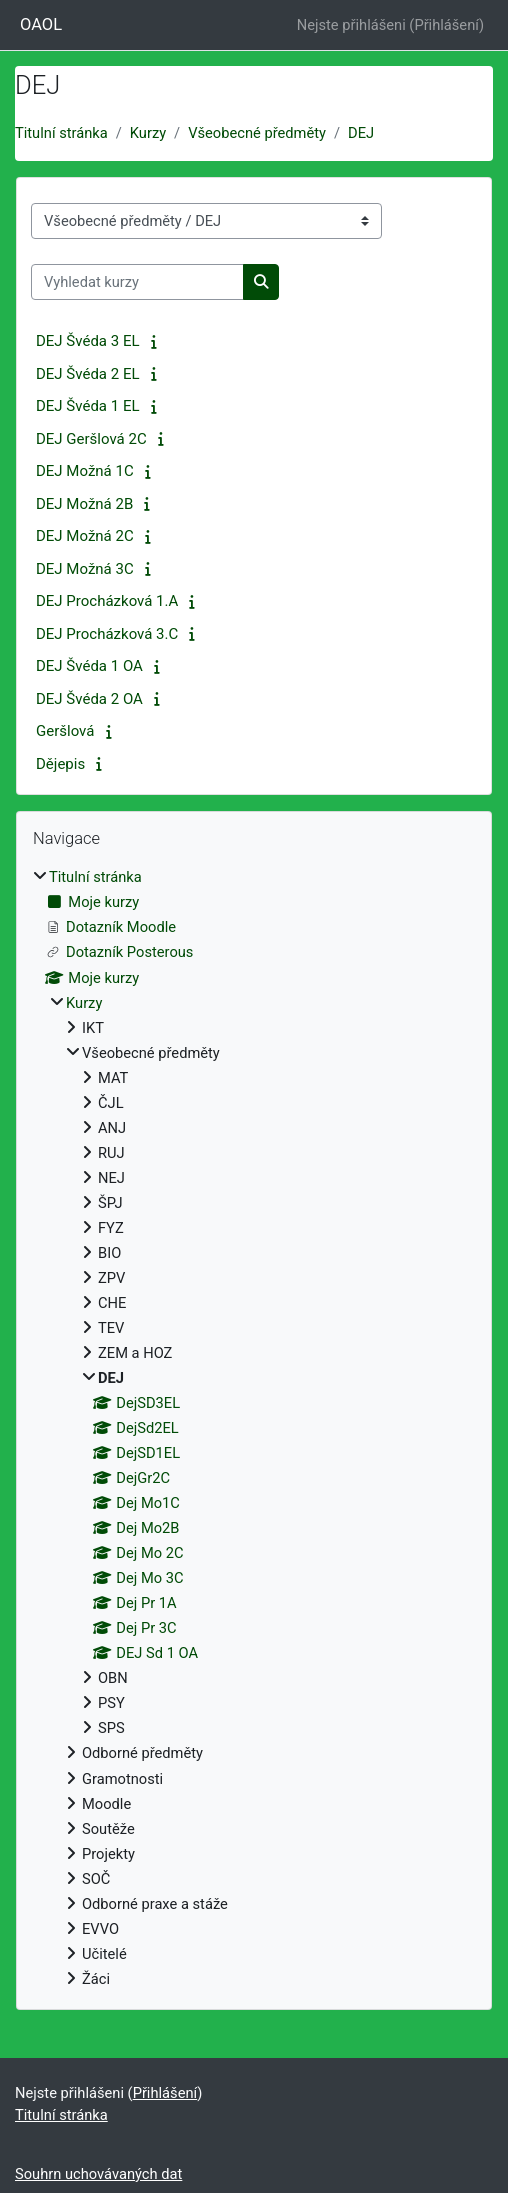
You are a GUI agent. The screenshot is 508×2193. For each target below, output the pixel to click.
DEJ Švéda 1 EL (88, 406)
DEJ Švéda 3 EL (88, 341)
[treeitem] (254, 1427)
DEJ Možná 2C (85, 536)
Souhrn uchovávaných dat (98, 2174)
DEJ (361, 133)
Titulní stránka (61, 133)
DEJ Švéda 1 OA (89, 666)
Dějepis (60, 764)
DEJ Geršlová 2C (91, 439)
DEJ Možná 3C (85, 569)
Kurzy (148, 133)
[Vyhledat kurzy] (137, 282)
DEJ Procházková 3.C (107, 634)
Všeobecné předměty (257, 133)
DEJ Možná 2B (84, 504)
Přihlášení (446, 25)
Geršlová (65, 731)
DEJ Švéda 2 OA (89, 699)
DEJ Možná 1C (85, 471)
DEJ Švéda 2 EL (88, 374)
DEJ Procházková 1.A (107, 601)
